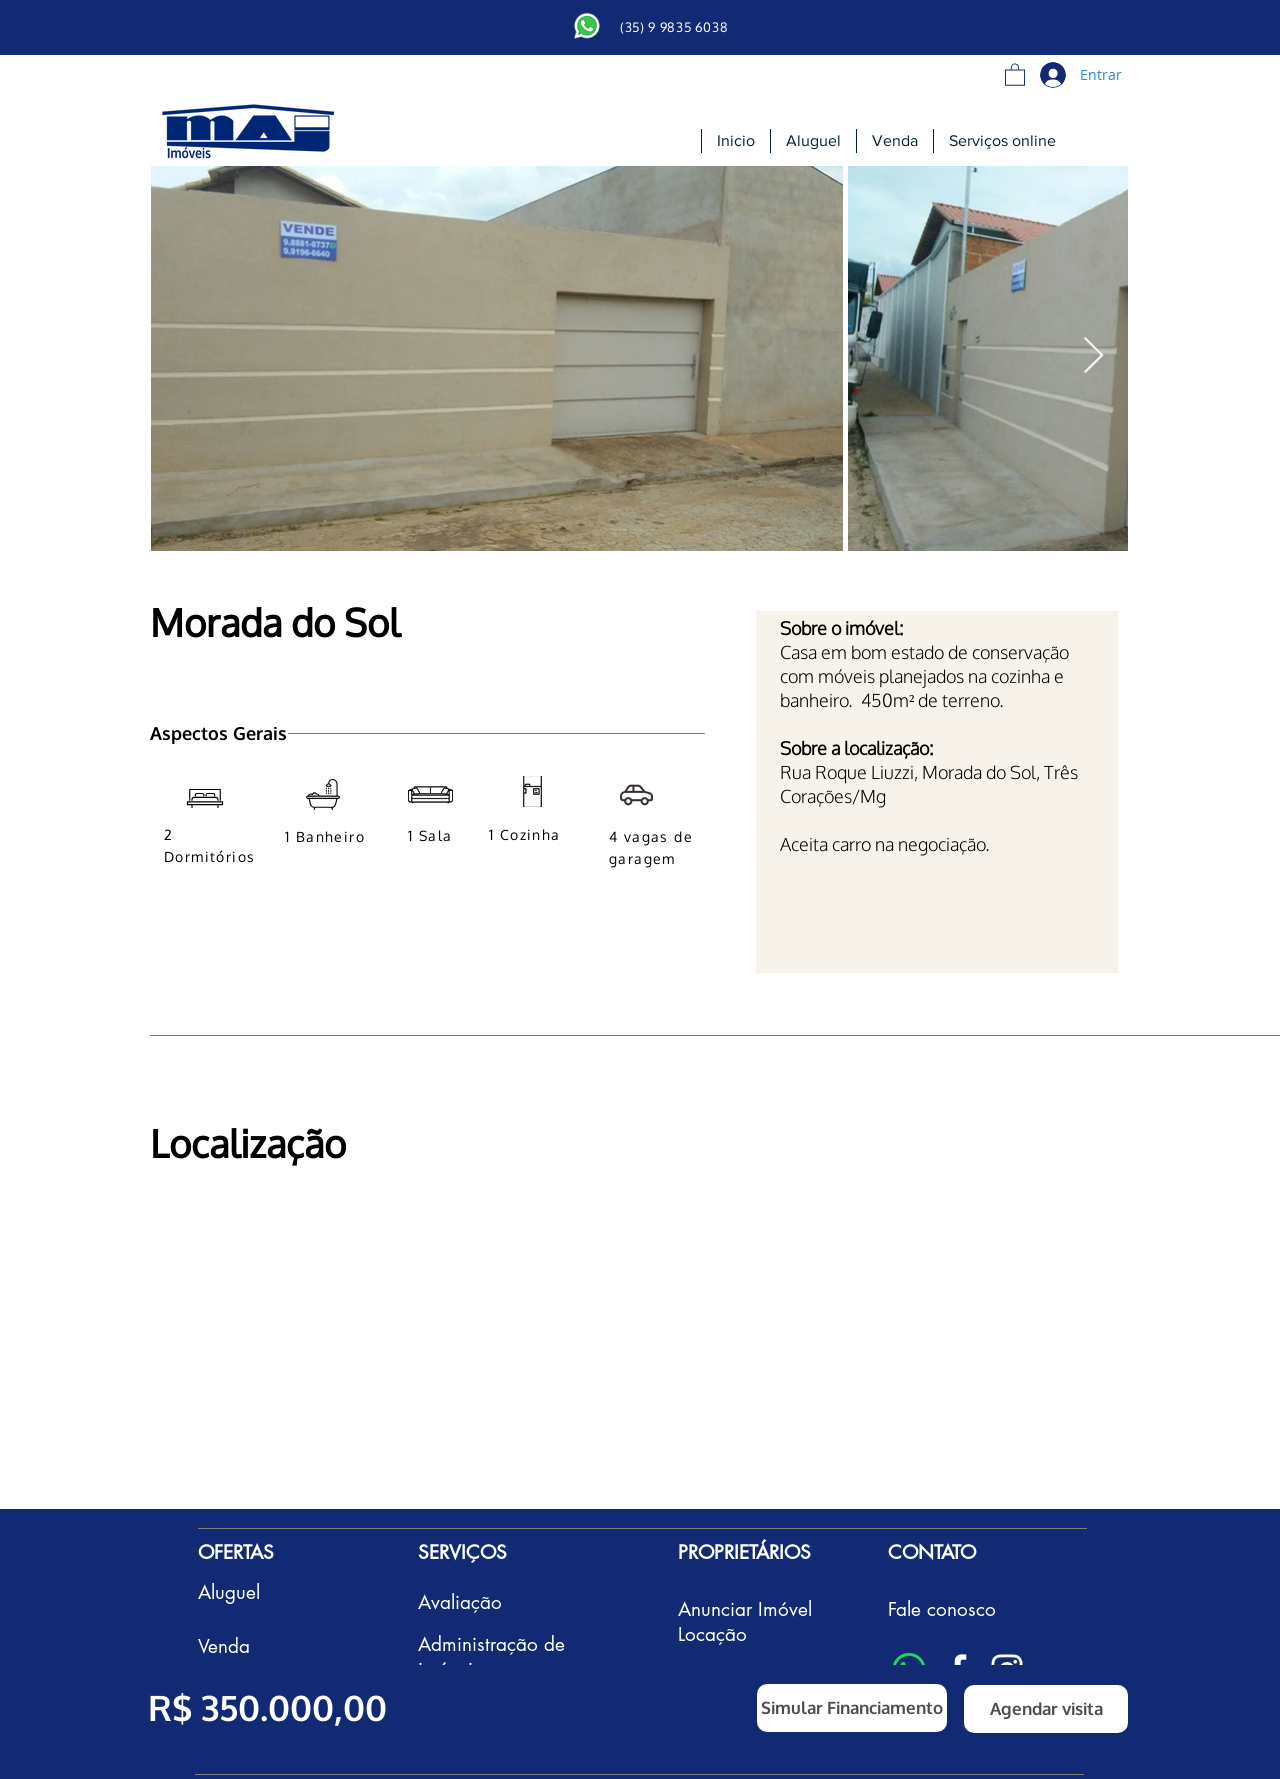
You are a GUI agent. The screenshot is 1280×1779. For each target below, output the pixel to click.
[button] (1015, 74)
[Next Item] (1093, 356)
